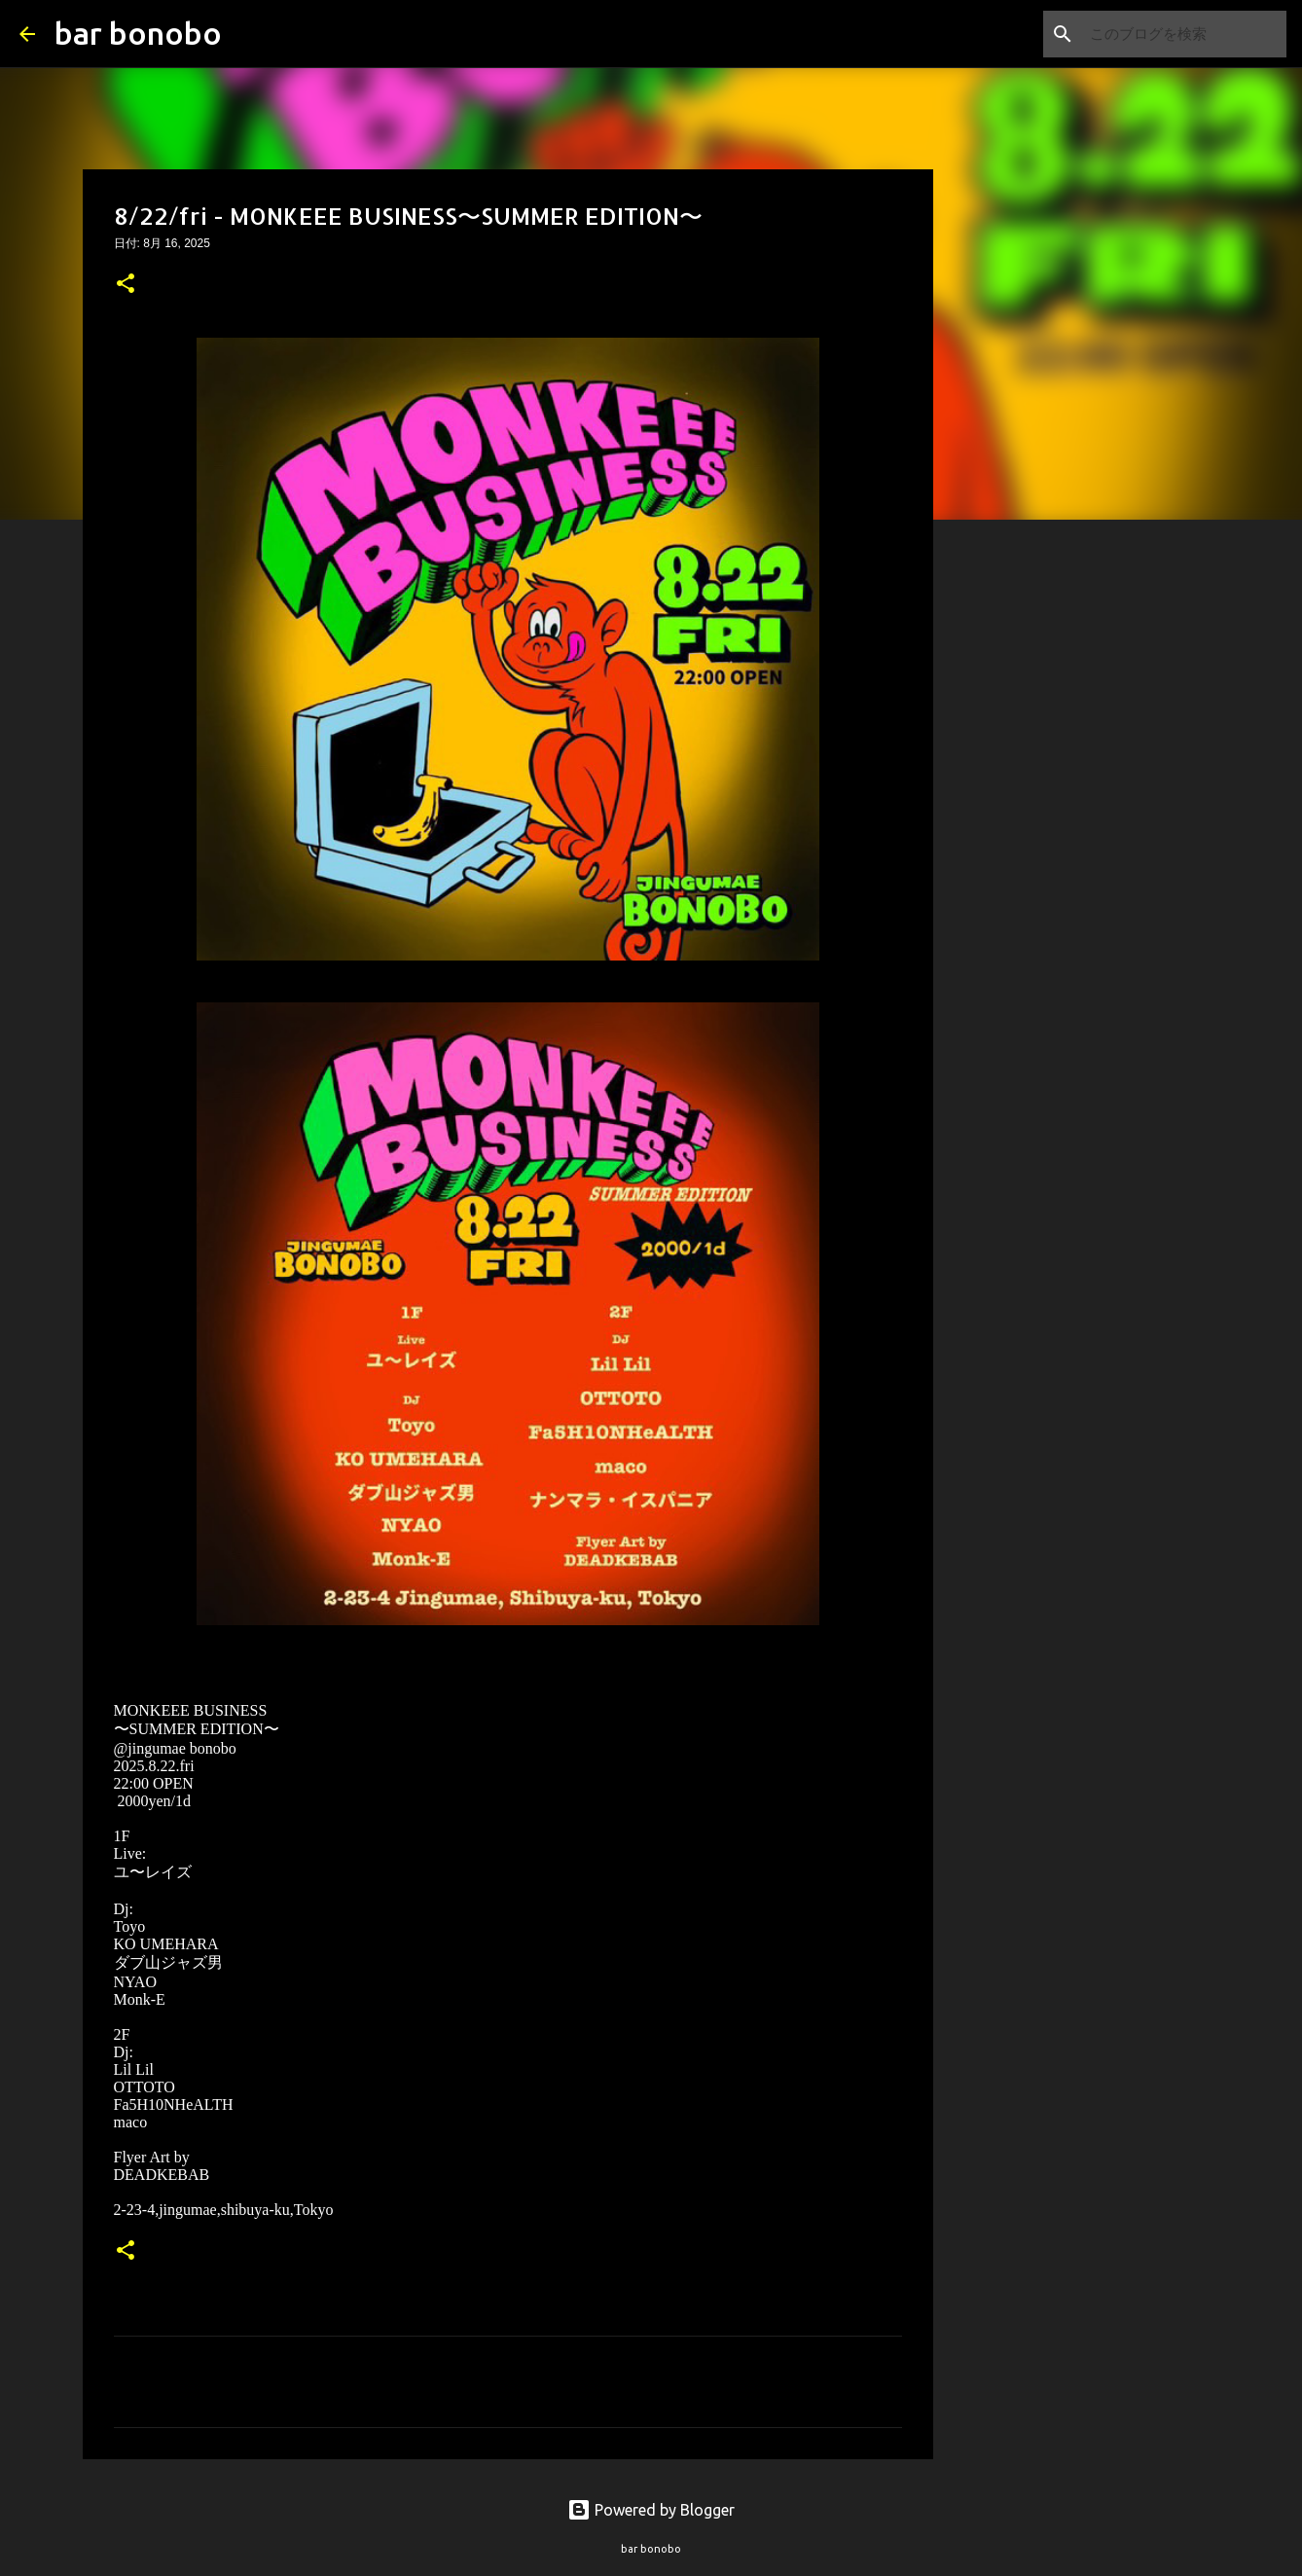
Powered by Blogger (651, 2510)
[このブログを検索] (1184, 34)
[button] (125, 285)
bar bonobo (138, 33)
